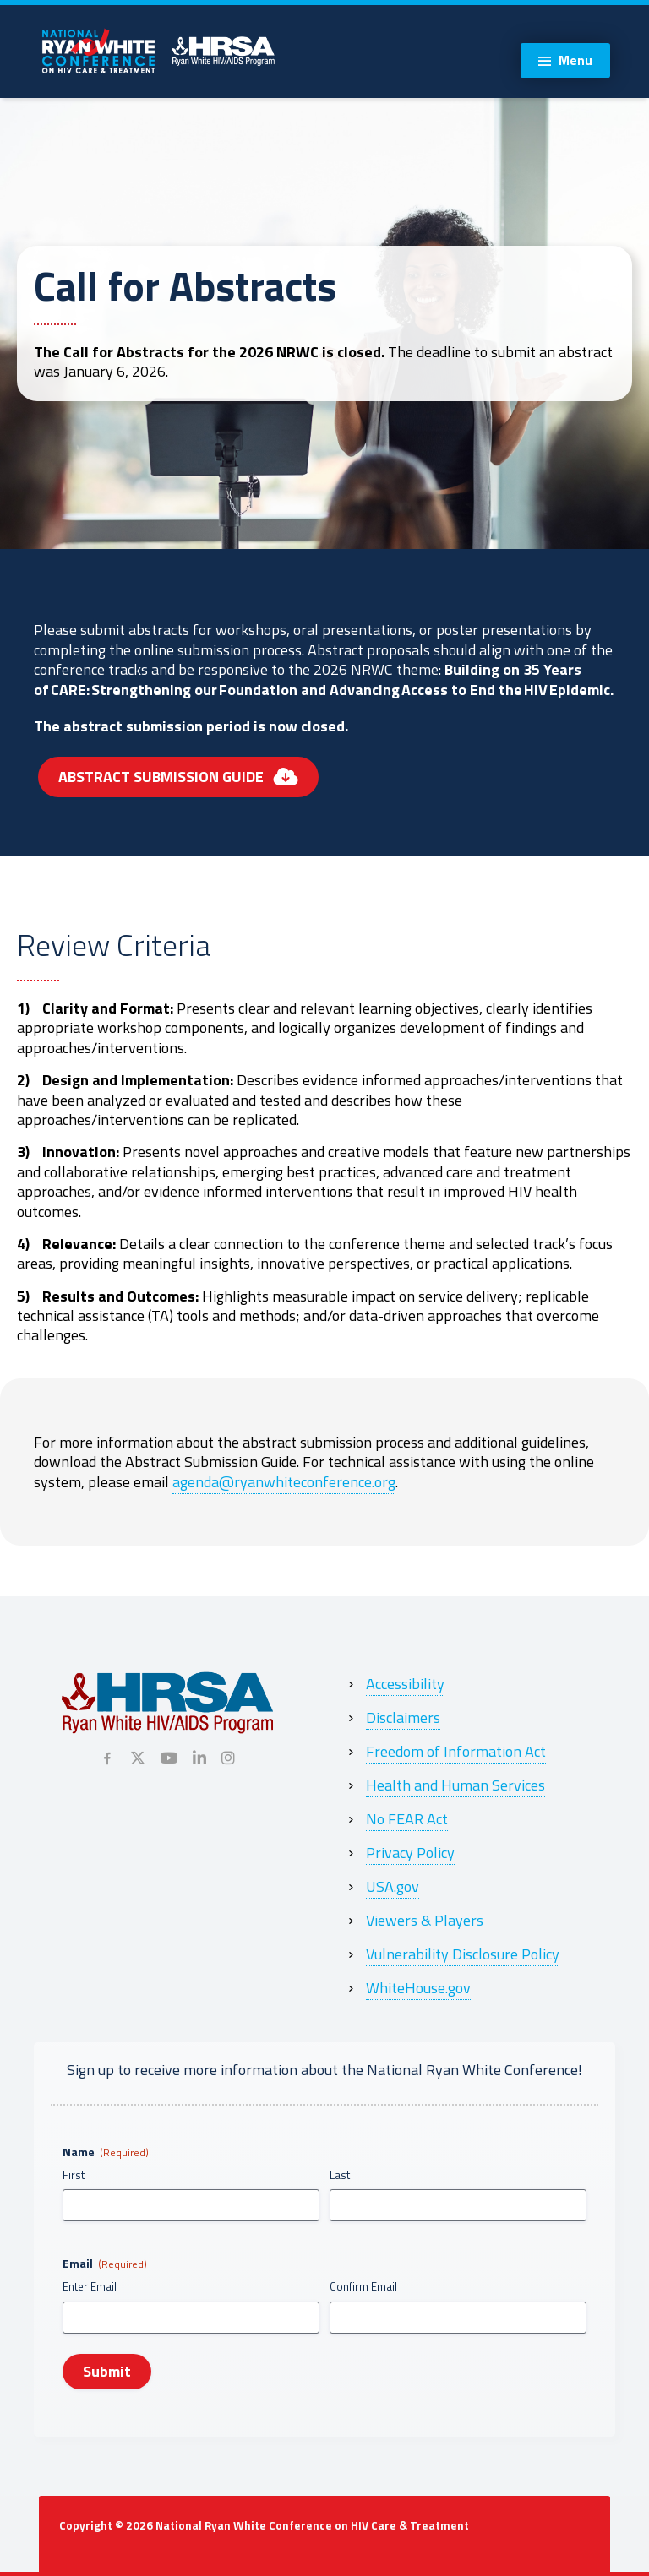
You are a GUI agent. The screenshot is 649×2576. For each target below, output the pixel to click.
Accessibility (405, 1683)
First (74, 2175)
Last (340, 2175)
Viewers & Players (424, 1920)
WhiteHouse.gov (418, 1987)
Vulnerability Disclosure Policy (462, 1954)
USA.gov (392, 1886)
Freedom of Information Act (456, 1751)
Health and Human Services (455, 1785)
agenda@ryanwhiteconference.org (283, 1481)
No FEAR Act (407, 1818)
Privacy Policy (410, 1852)
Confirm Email (363, 2287)
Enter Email (90, 2287)
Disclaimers (403, 1717)
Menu (575, 60)
